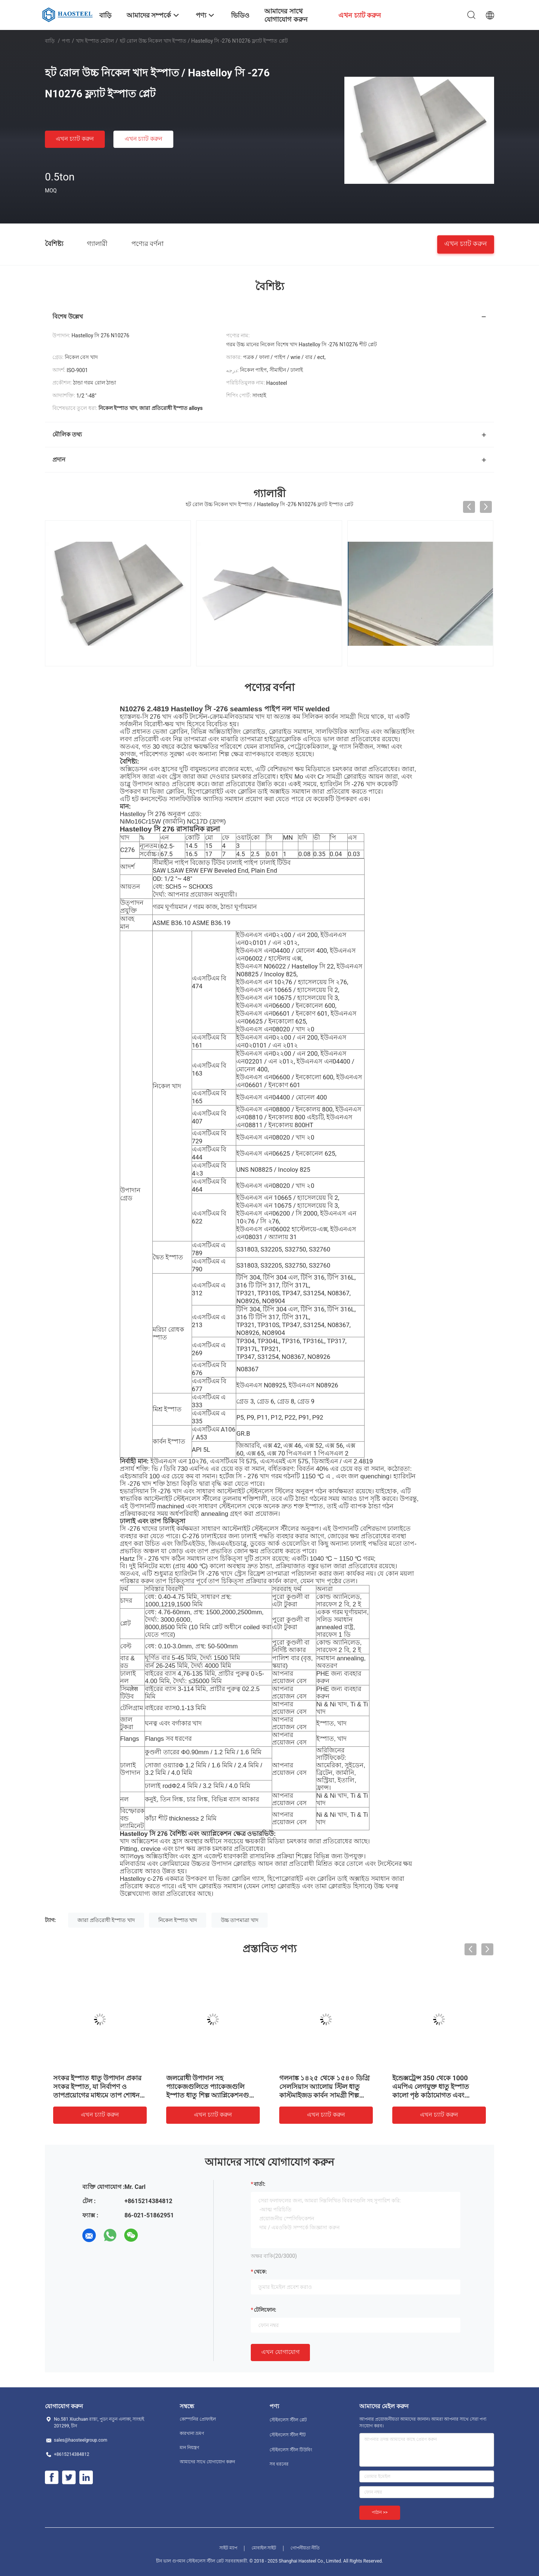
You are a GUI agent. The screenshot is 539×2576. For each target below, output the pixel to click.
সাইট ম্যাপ (228, 2548)
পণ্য (66, 41)
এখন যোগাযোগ (280, 2351)
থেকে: (260, 2272)
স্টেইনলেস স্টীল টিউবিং (291, 2449)
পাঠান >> (380, 2512)
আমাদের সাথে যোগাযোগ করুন (207, 2461)
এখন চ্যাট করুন (75, 138)
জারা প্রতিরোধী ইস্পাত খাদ (105, 1920)
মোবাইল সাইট (264, 2548)
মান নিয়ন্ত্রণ (189, 2447)
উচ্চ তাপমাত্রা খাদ (239, 1920)
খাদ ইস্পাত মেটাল (95, 41)
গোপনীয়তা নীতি (305, 2548)
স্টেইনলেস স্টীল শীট (288, 2434)
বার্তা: (259, 2184)
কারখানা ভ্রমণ (192, 2433)
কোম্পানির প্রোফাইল (198, 2419)
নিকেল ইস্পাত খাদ (177, 1920)
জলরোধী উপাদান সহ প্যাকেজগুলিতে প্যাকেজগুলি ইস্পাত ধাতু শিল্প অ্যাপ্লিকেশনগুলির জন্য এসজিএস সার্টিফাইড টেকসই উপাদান (212, 2095)
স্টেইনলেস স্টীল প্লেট (288, 2420)
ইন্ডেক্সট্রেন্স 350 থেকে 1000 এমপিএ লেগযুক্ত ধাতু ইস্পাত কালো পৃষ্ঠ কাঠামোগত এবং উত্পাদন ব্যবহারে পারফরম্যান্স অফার (432, 2095)
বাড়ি (50, 41)
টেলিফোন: (265, 2310)
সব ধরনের (279, 2464)
